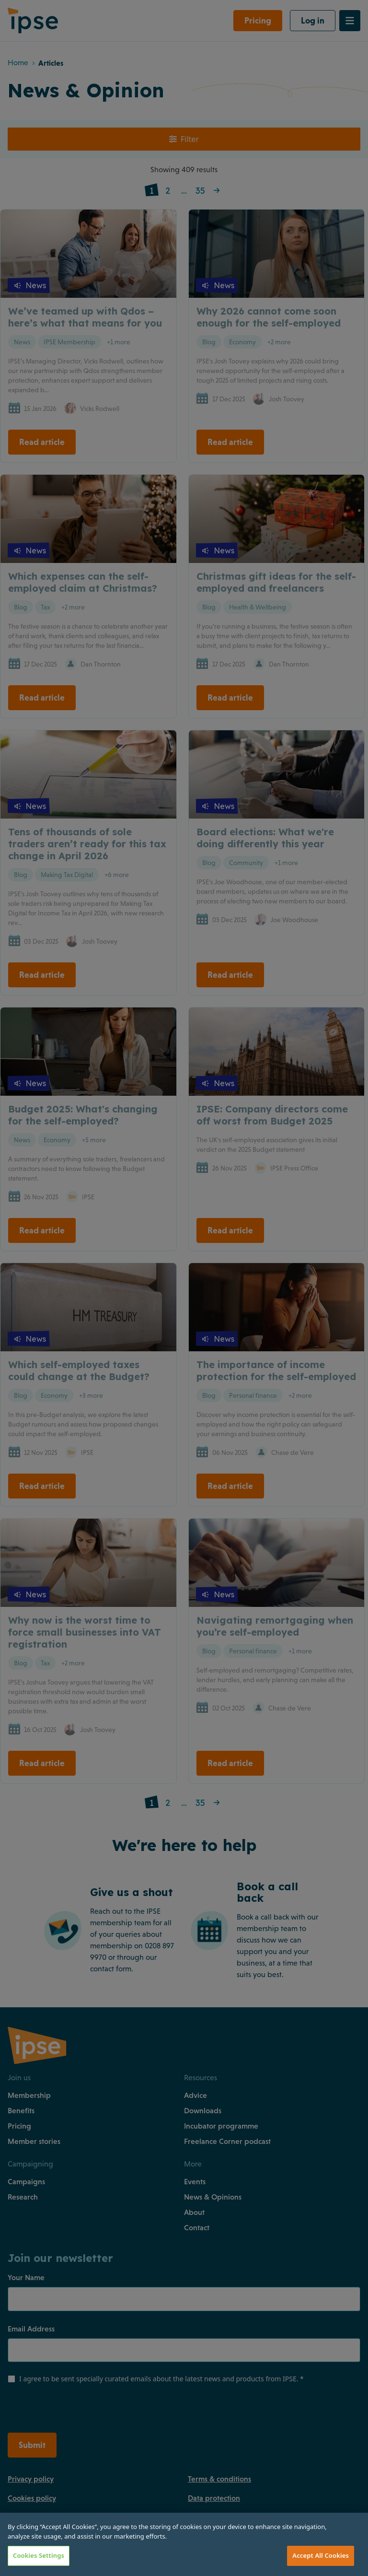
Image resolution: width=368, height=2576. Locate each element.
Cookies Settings (38, 2555)
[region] (184, 2544)
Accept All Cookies (320, 2555)
